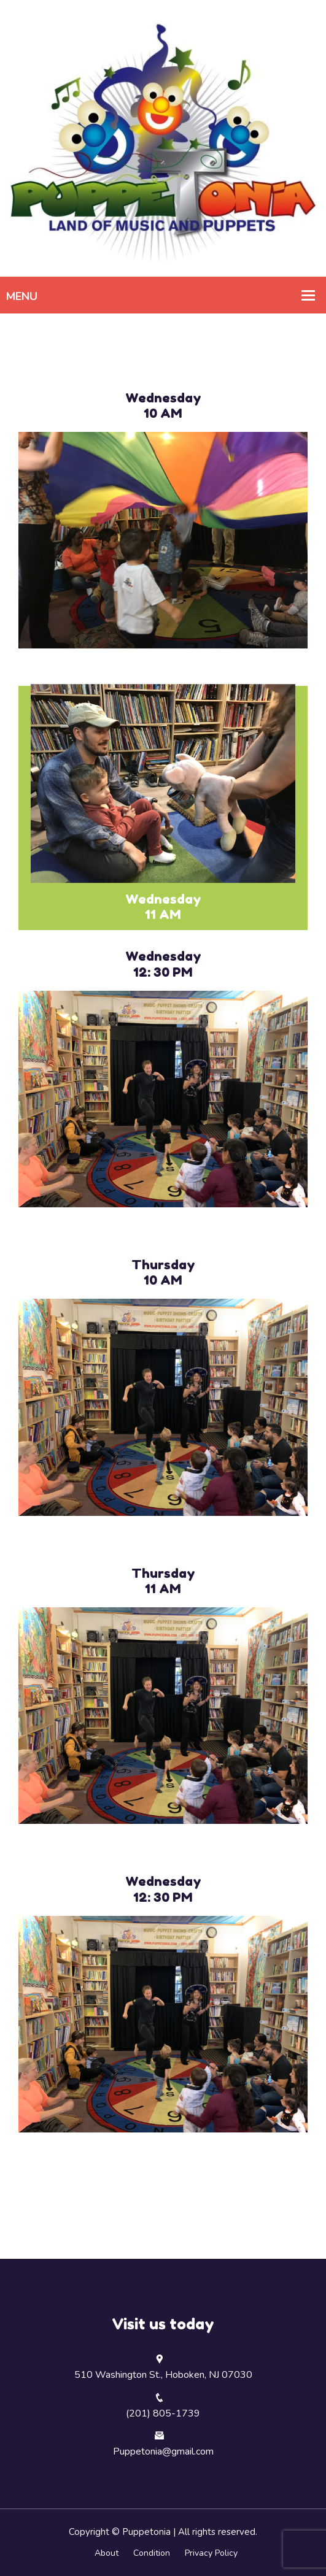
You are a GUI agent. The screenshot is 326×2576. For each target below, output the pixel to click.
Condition (151, 2553)
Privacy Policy (211, 2553)
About (106, 2553)
